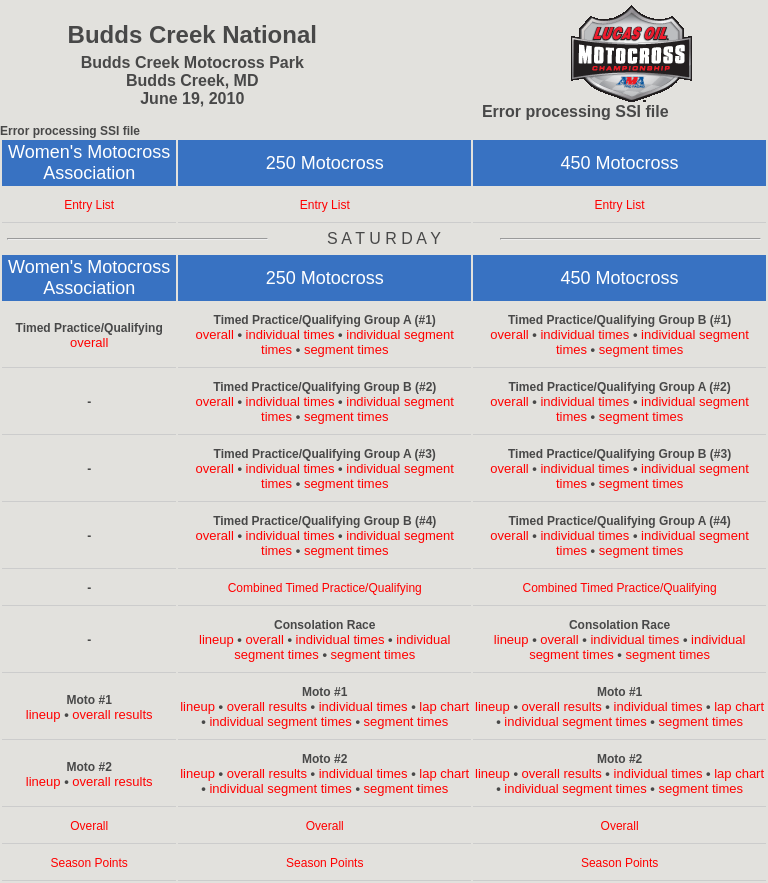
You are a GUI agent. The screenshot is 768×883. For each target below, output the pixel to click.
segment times (346, 349)
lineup (216, 639)
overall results (112, 714)
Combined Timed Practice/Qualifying (325, 588)
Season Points (88, 863)
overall (89, 342)
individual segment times (280, 721)
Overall (89, 826)
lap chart (444, 706)
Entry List (89, 205)
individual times (290, 334)
